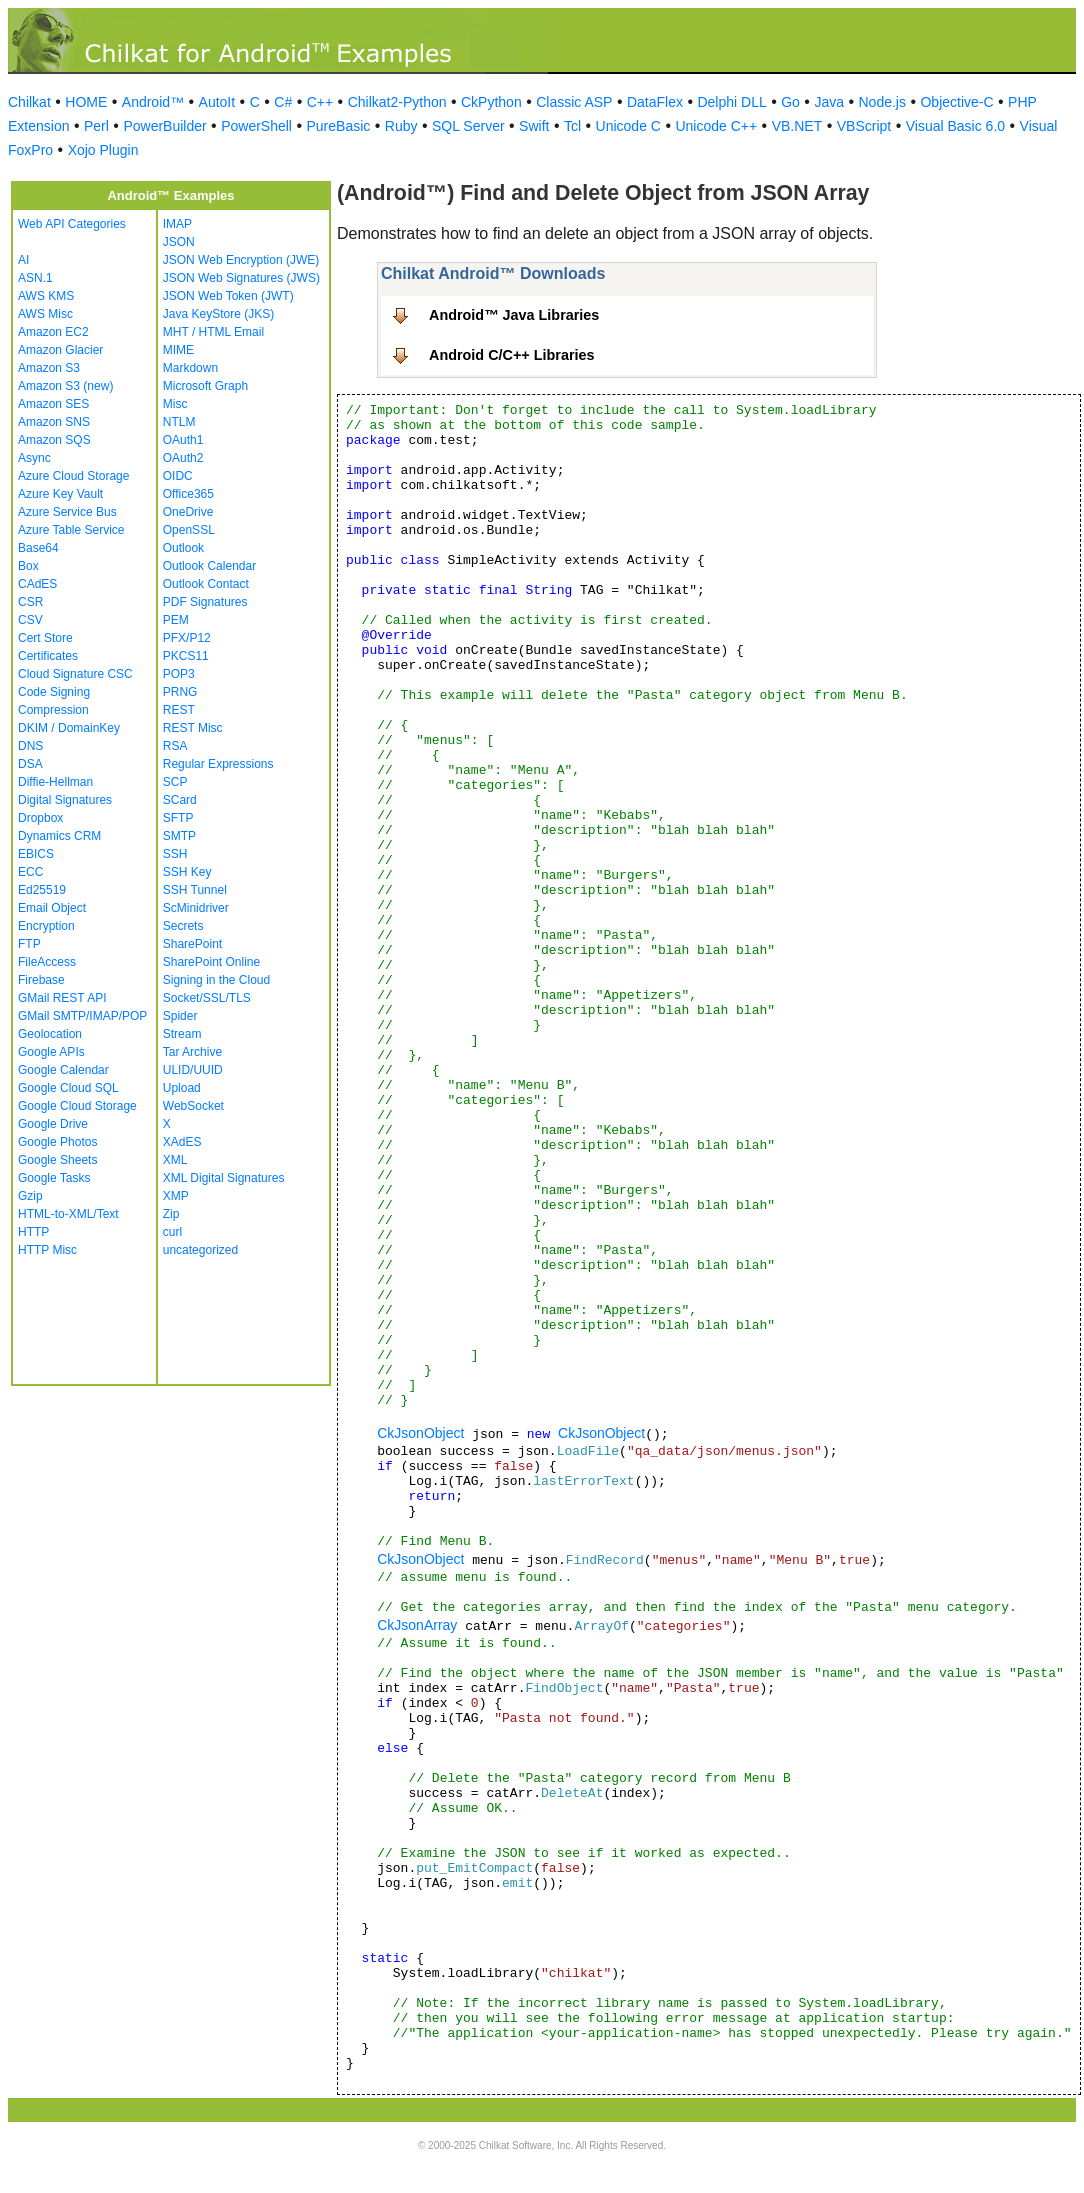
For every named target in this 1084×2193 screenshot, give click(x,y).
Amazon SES (53, 404)
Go (790, 102)
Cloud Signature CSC (75, 674)
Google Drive (53, 1124)
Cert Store (45, 638)
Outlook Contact (206, 584)
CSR (30, 602)
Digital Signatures (65, 800)
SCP (175, 782)
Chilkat (29, 102)
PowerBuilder (164, 126)
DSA (30, 764)
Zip (171, 1214)
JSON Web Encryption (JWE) (241, 260)
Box (28, 566)
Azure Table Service (71, 530)
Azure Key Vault (60, 494)
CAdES (37, 584)
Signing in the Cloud (216, 980)
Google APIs (51, 1052)
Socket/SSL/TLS (207, 998)
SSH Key (187, 872)
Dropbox (40, 818)
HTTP (33, 1232)
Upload (182, 1088)
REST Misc (193, 728)
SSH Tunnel (195, 890)
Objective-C (956, 102)
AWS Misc (45, 314)
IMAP (177, 224)
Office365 (188, 494)
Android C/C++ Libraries (512, 355)
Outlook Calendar (209, 566)
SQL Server (468, 126)
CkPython (491, 102)
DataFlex (655, 102)
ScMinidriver (196, 908)
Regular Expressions (218, 764)
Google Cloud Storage (77, 1106)
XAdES (182, 1142)
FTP (29, 944)
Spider (180, 1016)
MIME (178, 350)
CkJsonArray (417, 1625)
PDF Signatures (205, 602)
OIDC (178, 476)
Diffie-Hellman (55, 782)
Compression (53, 710)
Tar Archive (192, 1052)
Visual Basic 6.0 (955, 126)
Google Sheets (57, 1160)
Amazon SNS (54, 422)
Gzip (30, 1196)
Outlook (183, 548)
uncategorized (200, 1250)
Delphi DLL (731, 102)
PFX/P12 (187, 638)
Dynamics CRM (59, 836)
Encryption (46, 926)
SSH (175, 854)
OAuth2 (183, 458)
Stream (182, 1034)
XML (175, 1160)
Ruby (401, 126)
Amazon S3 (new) (65, 386)
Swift (534, 126)
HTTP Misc (47, 1250)
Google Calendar (63, 1070)
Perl (96, 126)
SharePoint (192, 944)
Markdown (190, 368)
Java (829, 102)
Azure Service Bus (67, 512)
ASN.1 (35, 278)
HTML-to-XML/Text (68, 1214)
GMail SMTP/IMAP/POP (82, 1016)
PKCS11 (186, 656)
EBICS (36, 854)
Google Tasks (54, 1178)
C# (283, 102)
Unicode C (628, 126)
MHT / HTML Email (213, 332)
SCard (180, 800)
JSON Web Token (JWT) (228, 296)
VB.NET (797, 126)
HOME (86, 102)
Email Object (52, 908)
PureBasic (338, 126)
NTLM (179, 422)
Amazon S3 (49, 368)
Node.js (882, 102)
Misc (175, 404)
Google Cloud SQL (68, 1088)
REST (179, 710)
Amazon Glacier (60, 350)
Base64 (38, 548)
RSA (175, 746)
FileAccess (47, 962)
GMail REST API (62, 998)
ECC (30, 872)
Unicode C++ (716, 126)
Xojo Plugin (103, 150)
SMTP (179, 836)
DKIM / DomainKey (69, 728)
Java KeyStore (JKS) (218, 314)
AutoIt (217, 102)
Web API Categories (72, 224)
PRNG (180, 692)
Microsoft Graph (205, 386)
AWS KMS (46, 296)
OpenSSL (189, 530)
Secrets (183, 926)
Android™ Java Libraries (514, 315)
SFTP (178, 818)
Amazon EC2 (53, 332)
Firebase (41, 980)
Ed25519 (42, 890)
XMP (176, 1196)
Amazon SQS (54, 440)
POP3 (179, 674)
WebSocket (193, 1106)
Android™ (153, 102)
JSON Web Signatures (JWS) (241, 278)
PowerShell (256, 126)
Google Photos (57, 1142)
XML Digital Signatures (224, 1178)
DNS (30, 746)
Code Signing (54, 692)
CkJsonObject (420, 1433)
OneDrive (188, 512)
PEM (176, 620)
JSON (179, 242)
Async (34, 458)
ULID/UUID (193, 1070)
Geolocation (50, 1034)
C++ (320, 102)
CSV (30, 620)
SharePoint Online (211, 962)
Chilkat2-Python (397, 102)
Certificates (48, 656)
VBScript (864, 126)
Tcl (572, 126)
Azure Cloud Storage (73, 476)
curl (172, 1232)
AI (23, 260)
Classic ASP (574, 102)
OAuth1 (183, 440)
